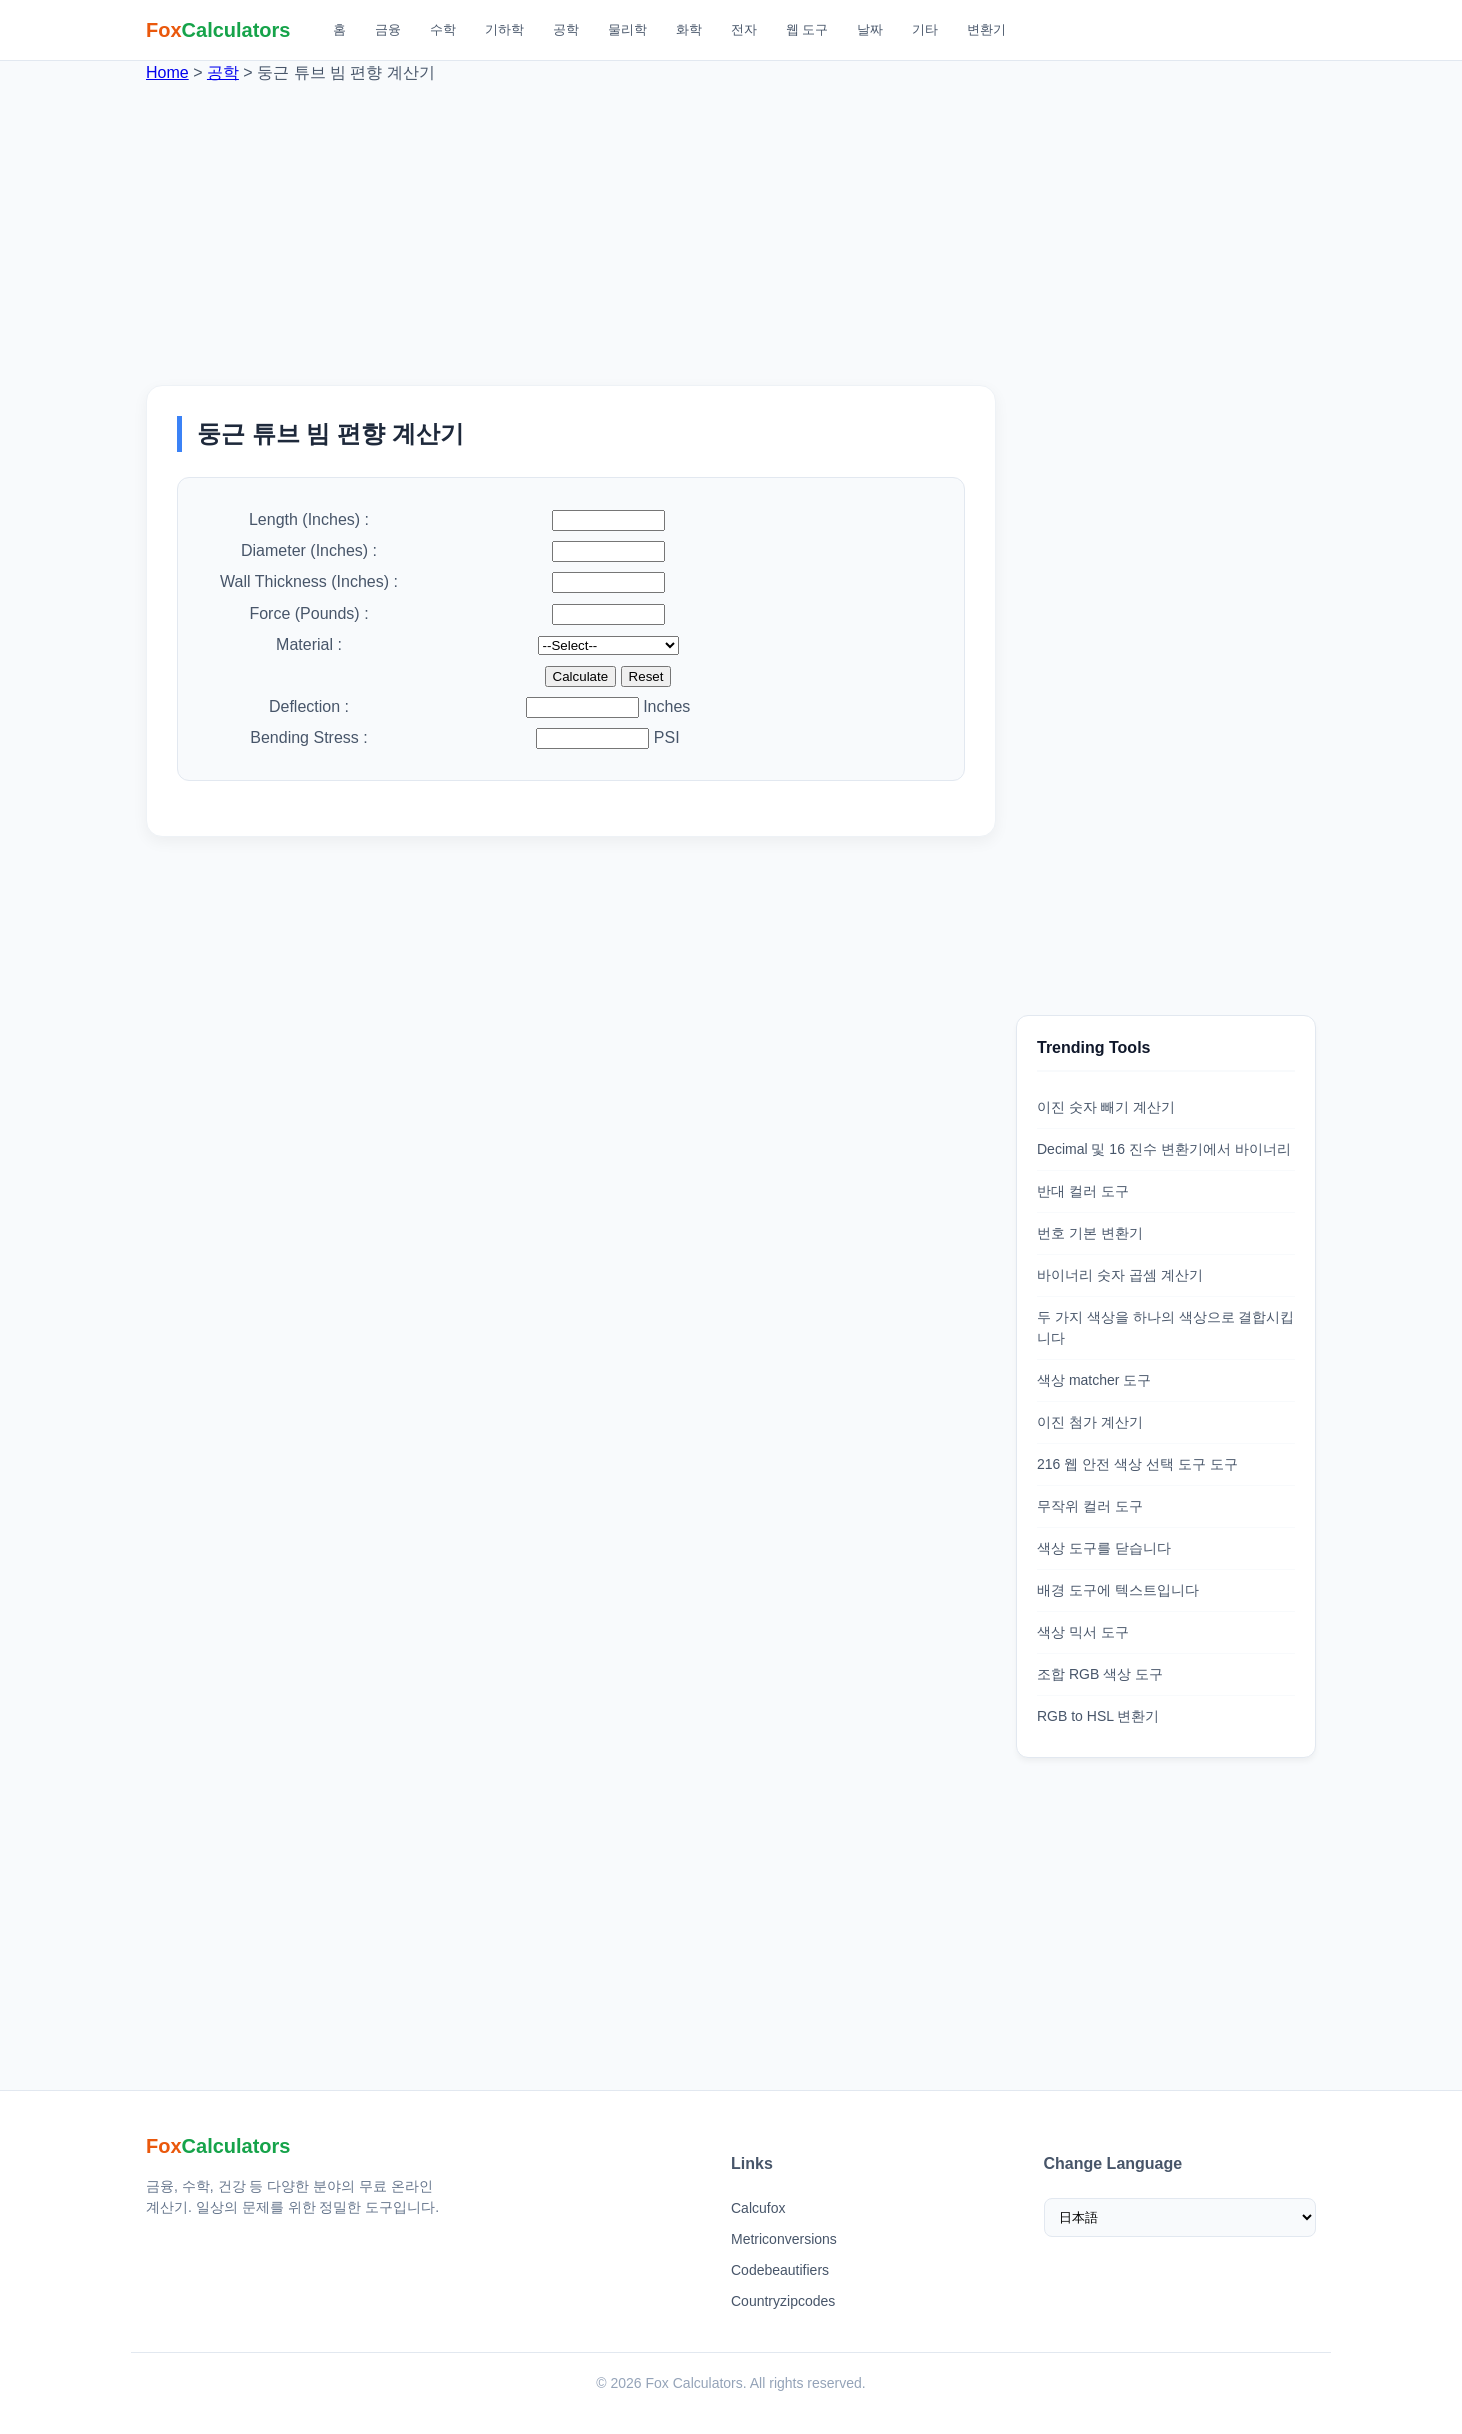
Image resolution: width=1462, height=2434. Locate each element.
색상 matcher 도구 (1094, 1380)
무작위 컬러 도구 (1090, 1506)
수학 (443, 29)
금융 (388, 29)
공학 (566, 29)
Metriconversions (784, 2239)
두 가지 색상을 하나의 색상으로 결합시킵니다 (1165, 1327)
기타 (925, 29)
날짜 (870, 29)
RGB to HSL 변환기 (1098, 1716)
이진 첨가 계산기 (1090, 1422)
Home (167, 72)
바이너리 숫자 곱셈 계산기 (1120, 1275)
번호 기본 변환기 (1090, 1233)
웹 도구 (807, 29)
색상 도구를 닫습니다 (1104, 1548)
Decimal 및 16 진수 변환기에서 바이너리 (1164, 1149)
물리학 (627, 29)
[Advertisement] (731, 225)
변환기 (986, 29)
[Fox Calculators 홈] (218, 30)
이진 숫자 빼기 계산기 (1106, 1107)
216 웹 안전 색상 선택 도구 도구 (1137, 1464)
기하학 (504, 29)
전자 (744, 29)
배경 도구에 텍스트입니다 (1118, 1590)
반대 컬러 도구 (1083, 1191)
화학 (689, 29)
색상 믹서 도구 (1083, 1632)
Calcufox (758, 2208)
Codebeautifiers (780, 2270)
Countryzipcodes (783, 2301)
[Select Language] (1180, 2217)
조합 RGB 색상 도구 (1100, 1674)
